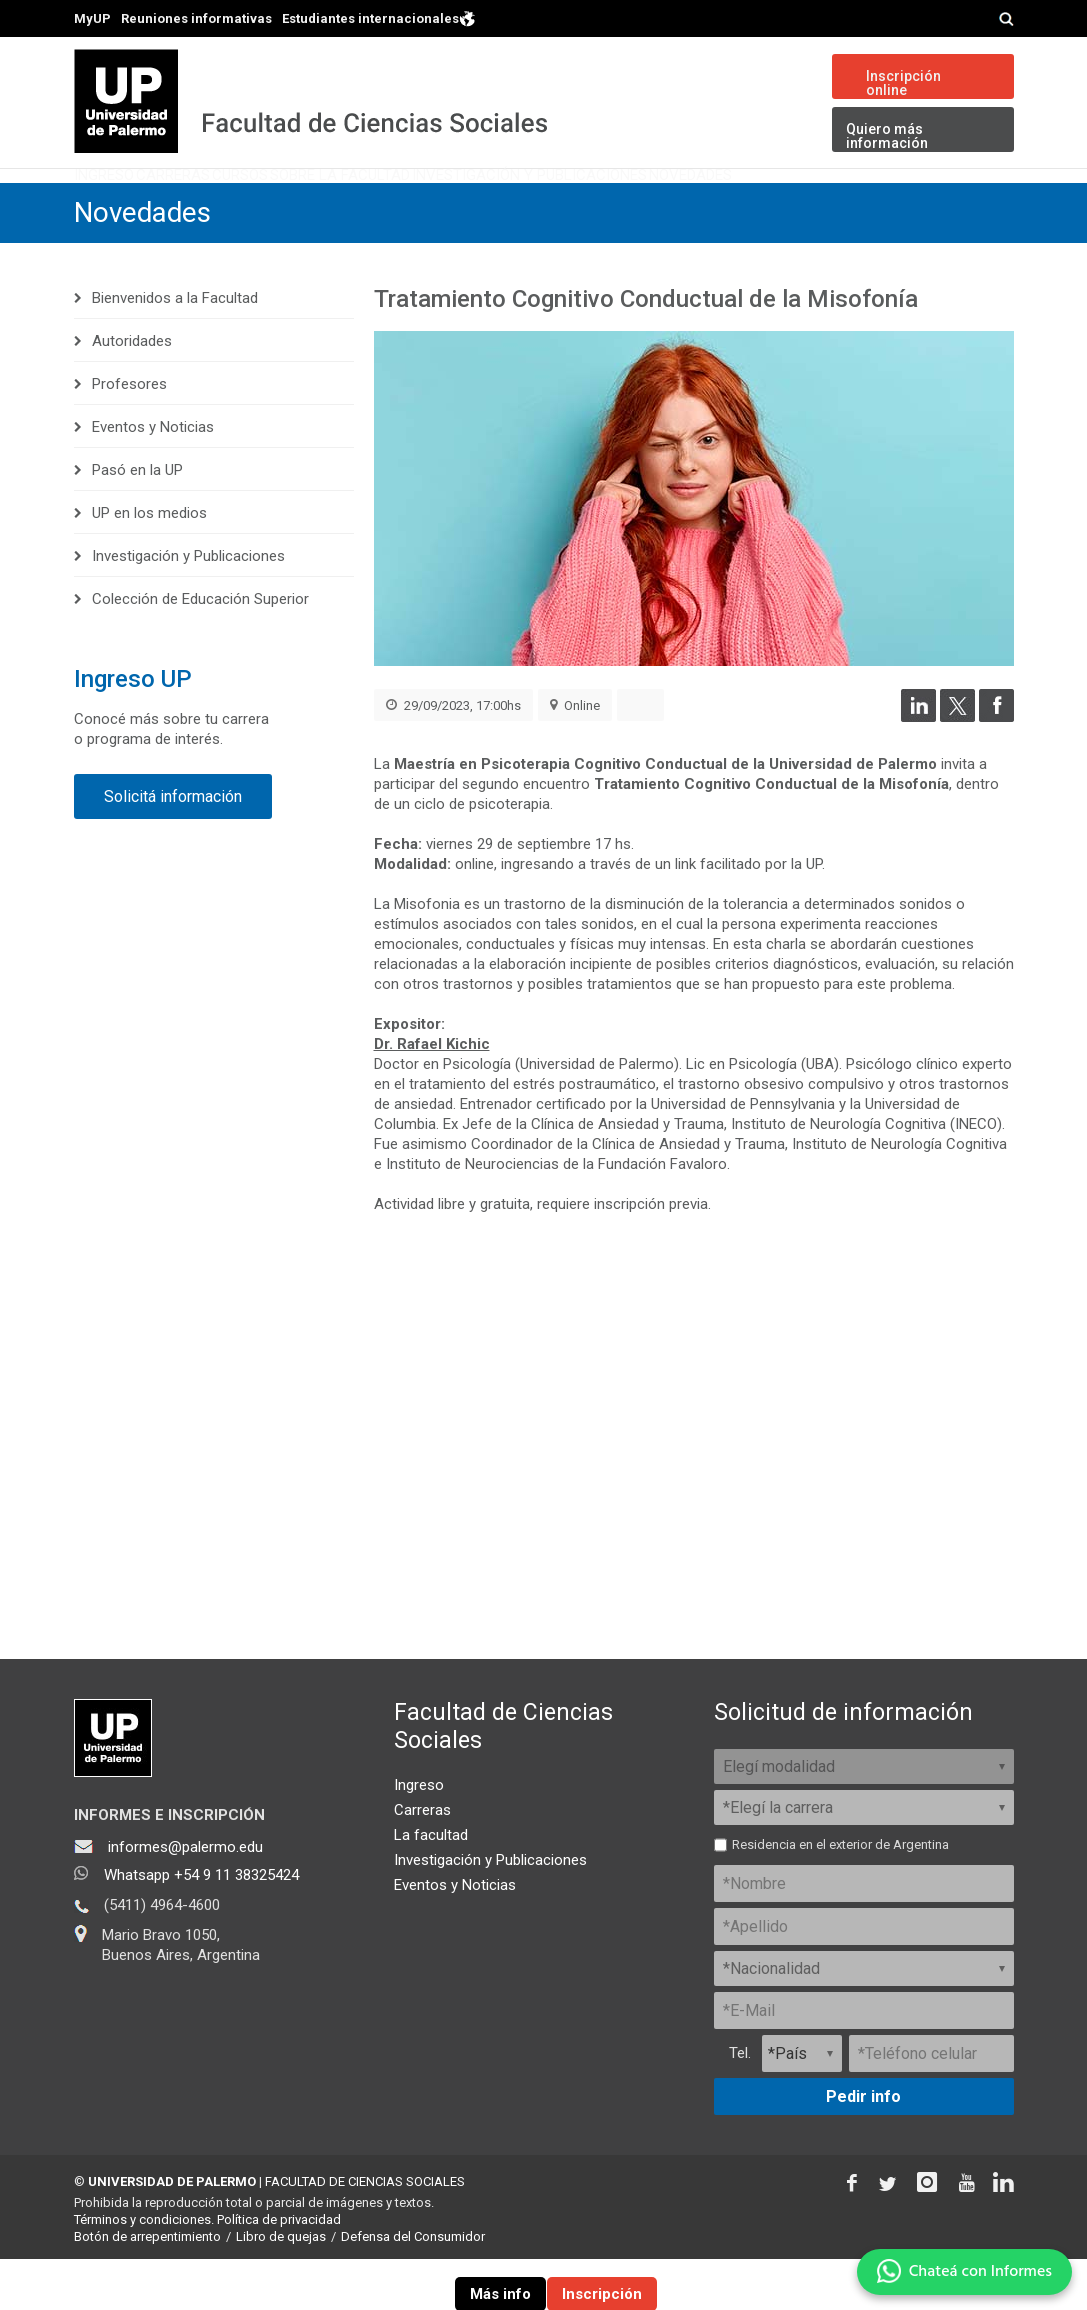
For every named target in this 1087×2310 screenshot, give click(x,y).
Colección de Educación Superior (200, 650)
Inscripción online (903, 83)
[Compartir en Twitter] (957, 769)
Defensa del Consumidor (413, 2288)
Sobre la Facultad (492, 204)
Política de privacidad (279, 2271)
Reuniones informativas (196, 18)
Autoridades (132, 392)
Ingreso (125, 204)
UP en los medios (149, 564)
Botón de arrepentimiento (147, 2288)
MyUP (92, 18)
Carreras (236, 204)
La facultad (431, 1887)
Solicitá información (173, 847)
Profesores (129, 435)
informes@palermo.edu (185, 1899)
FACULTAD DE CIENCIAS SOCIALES (365, 2233)
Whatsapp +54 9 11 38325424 (201, 1927)
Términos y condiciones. (144, 2271)
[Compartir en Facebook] (996, 769)
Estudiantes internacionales (379, 17)
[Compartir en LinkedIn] (918, 769)
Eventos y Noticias (153, 478)
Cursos (345, 204)
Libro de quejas (281, 2288)
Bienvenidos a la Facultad (175, 349)
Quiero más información (887, 136)
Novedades (946, 204)
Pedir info (863, 2148)
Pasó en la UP (137, 521)
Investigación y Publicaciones (734, 204)
